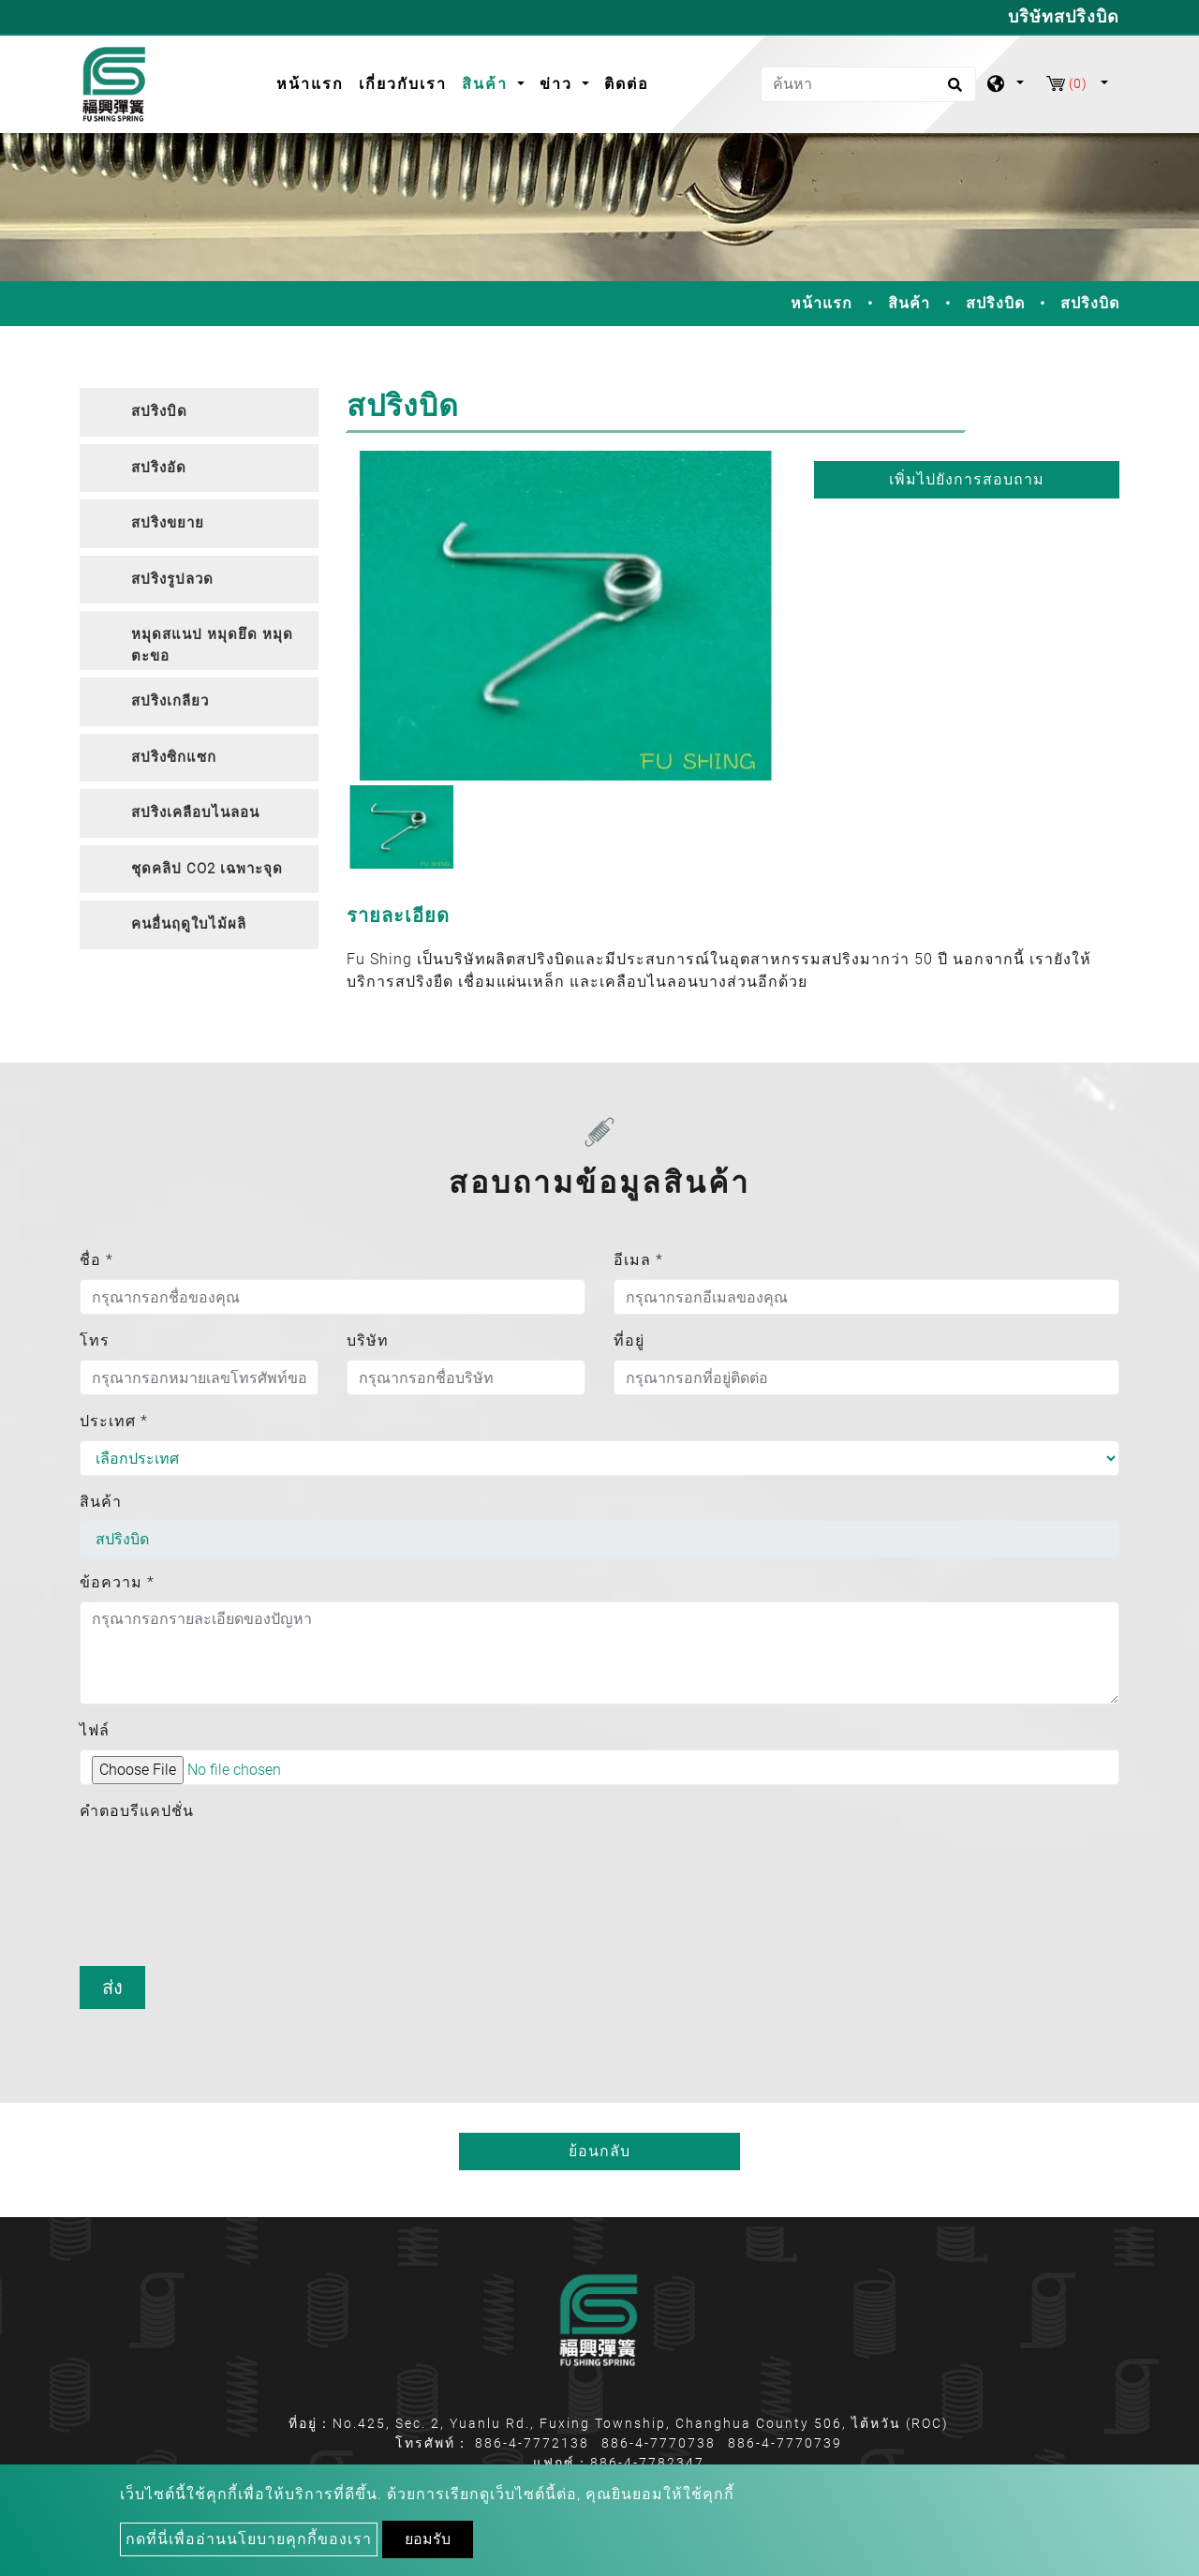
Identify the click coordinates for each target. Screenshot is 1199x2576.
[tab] (199, 412)
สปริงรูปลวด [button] (172, 579)
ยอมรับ (428, 2539)
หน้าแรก (313, 82)
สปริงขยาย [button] (167, 522)
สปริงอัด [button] (158, 467)
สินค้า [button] (487, 84)
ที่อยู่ (629, 1340)
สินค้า (909, 303)
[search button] (952, 91)
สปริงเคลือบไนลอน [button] (195, 812)
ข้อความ (117, 1582)
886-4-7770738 (658, 2442)
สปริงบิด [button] (159, 411)
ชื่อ (96, 1260)
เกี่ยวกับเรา (403, 84)
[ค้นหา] (868, 84)
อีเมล (638, 1260)
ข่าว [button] (559, 84)
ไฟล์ (95, 1730)
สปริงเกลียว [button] (170, 700)
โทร (95, 1340)
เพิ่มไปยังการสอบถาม (966, 479)
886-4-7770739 (785, 2442)
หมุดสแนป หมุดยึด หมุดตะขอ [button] (212, 645)
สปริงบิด (995, 303)
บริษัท (368, 1340)
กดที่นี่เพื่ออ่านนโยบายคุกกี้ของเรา (249, 2539)
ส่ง (112, 1987)
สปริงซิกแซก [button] (173, 757)
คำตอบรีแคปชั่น (137, 1811)
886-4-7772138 (532, 2442)
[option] (566, 616)
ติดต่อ (626, 84)
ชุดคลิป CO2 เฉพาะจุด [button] (207, 868)
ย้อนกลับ (599, 2151)
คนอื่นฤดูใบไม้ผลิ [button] (188, 924)
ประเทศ (114, 1421)
